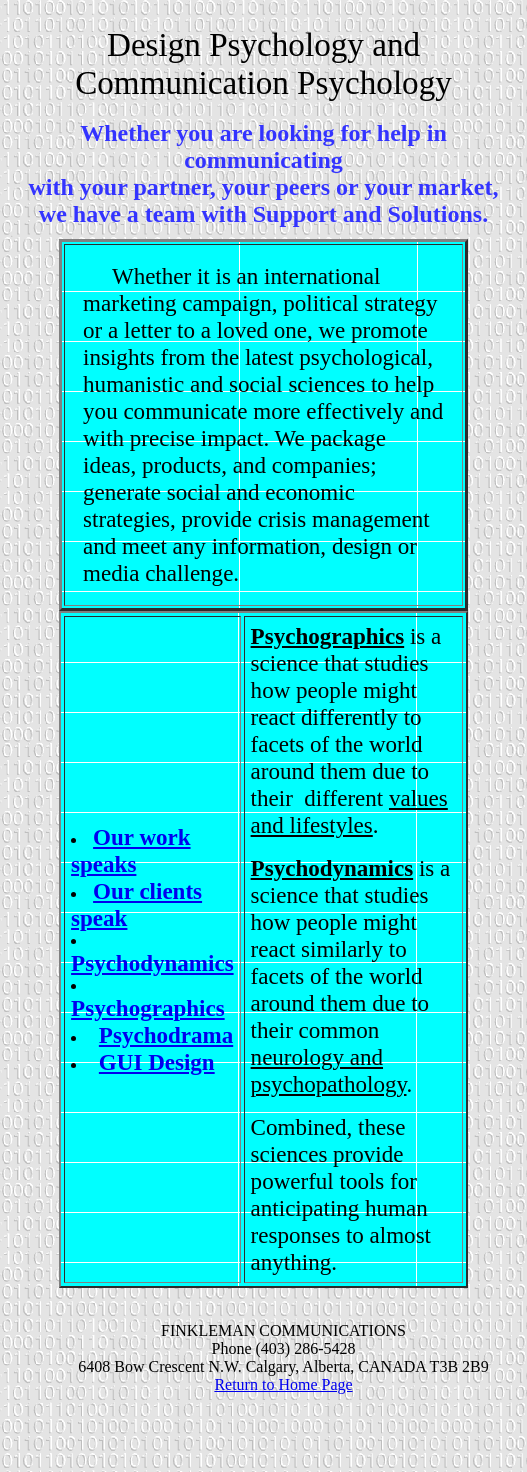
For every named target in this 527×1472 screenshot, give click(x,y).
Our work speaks (130, 850)
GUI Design (157, 1062)
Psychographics (148, 1008)
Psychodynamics (152, 963)
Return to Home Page (283, 1384)
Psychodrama (166, 1035)
